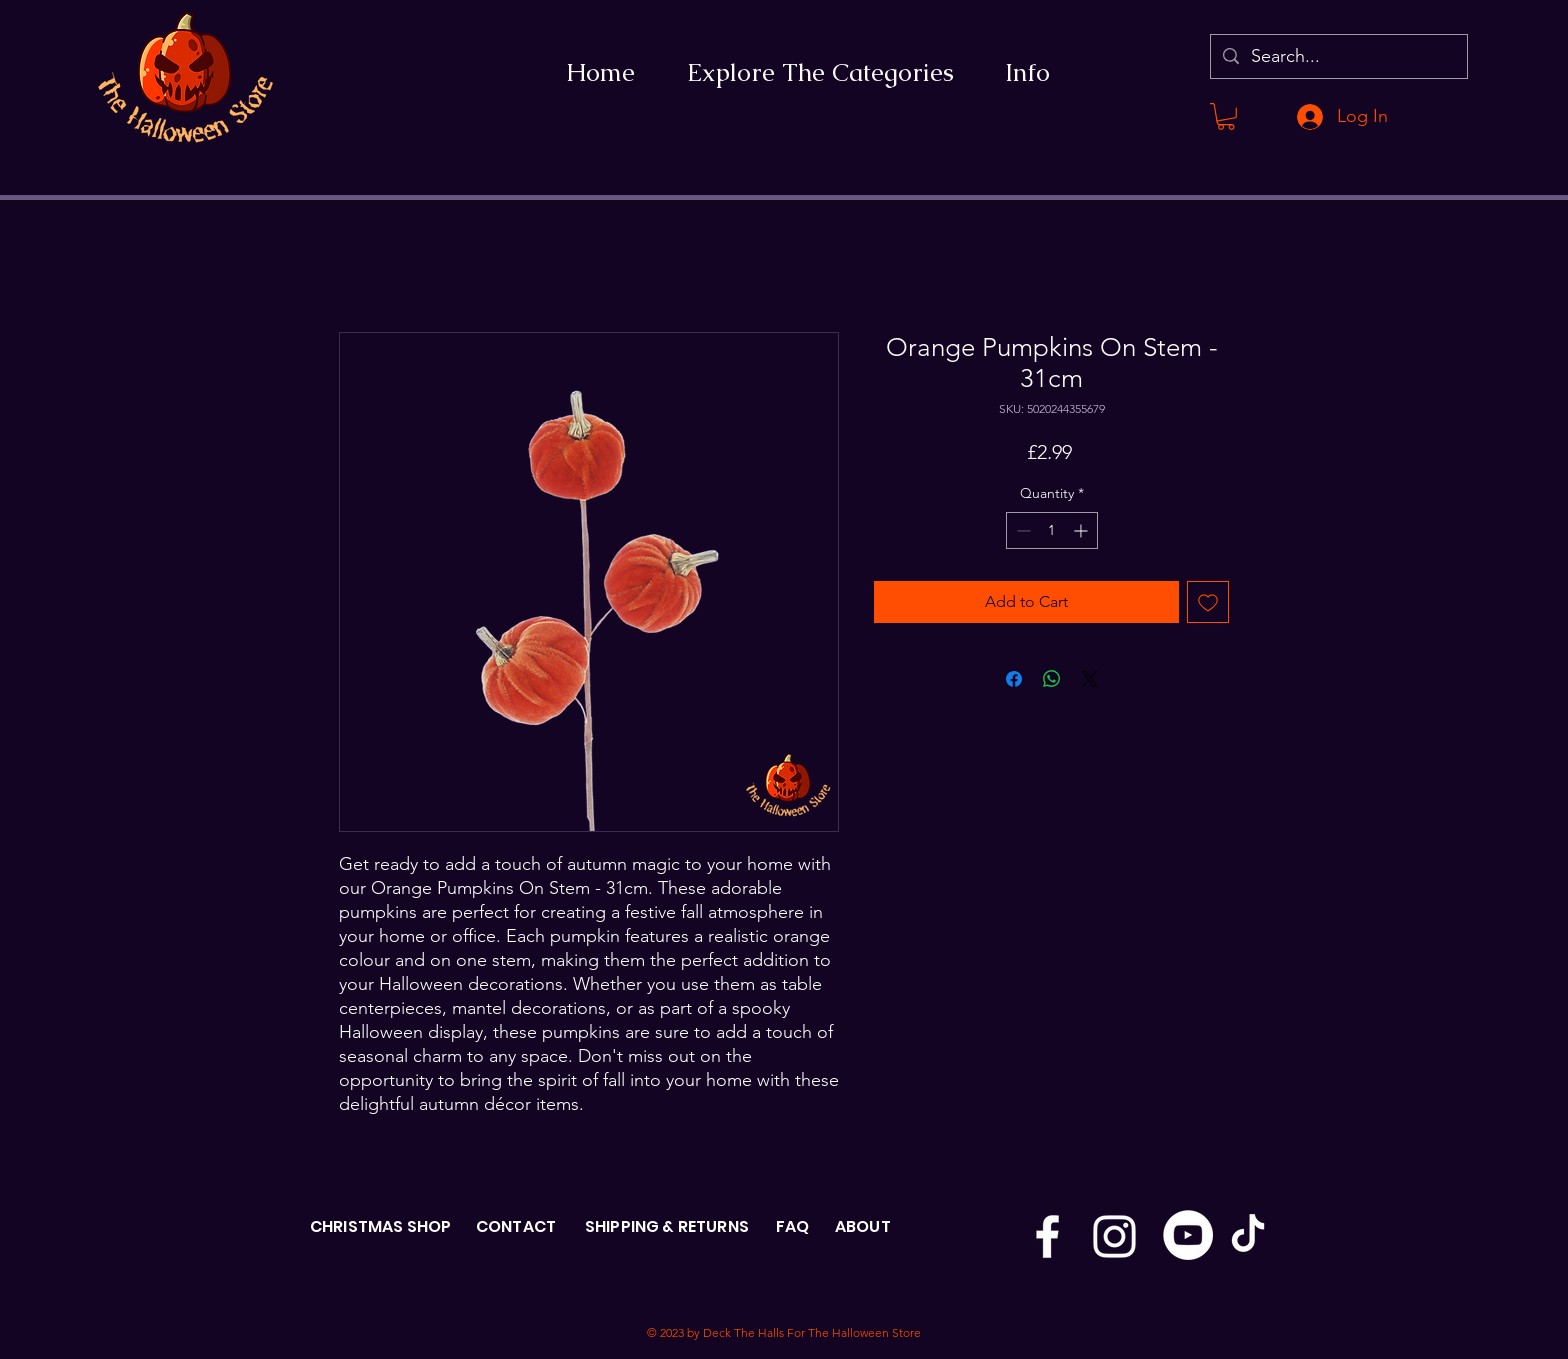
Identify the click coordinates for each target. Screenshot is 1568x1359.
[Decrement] (1021, 530)
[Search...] (1338, 56)
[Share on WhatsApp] (1052, 679)
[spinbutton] (1052, 530)
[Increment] (1082, 530)
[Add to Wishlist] (1208, 602)
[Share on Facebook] (1014, 679)
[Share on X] (1090, 679)
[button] (1226, 116)
